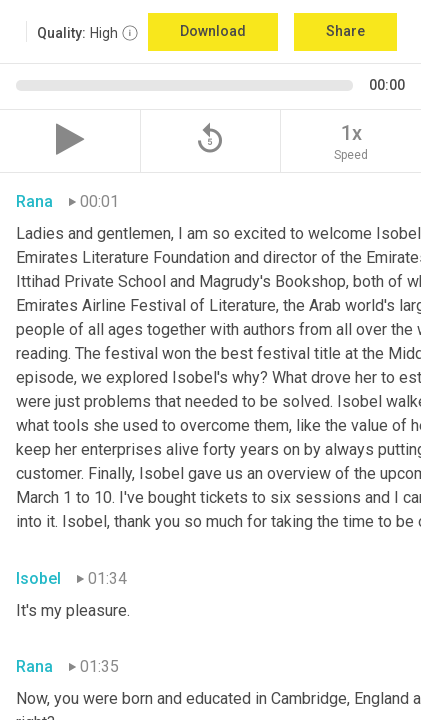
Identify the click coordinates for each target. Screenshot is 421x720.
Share (345, 31)
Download (213, 31)
